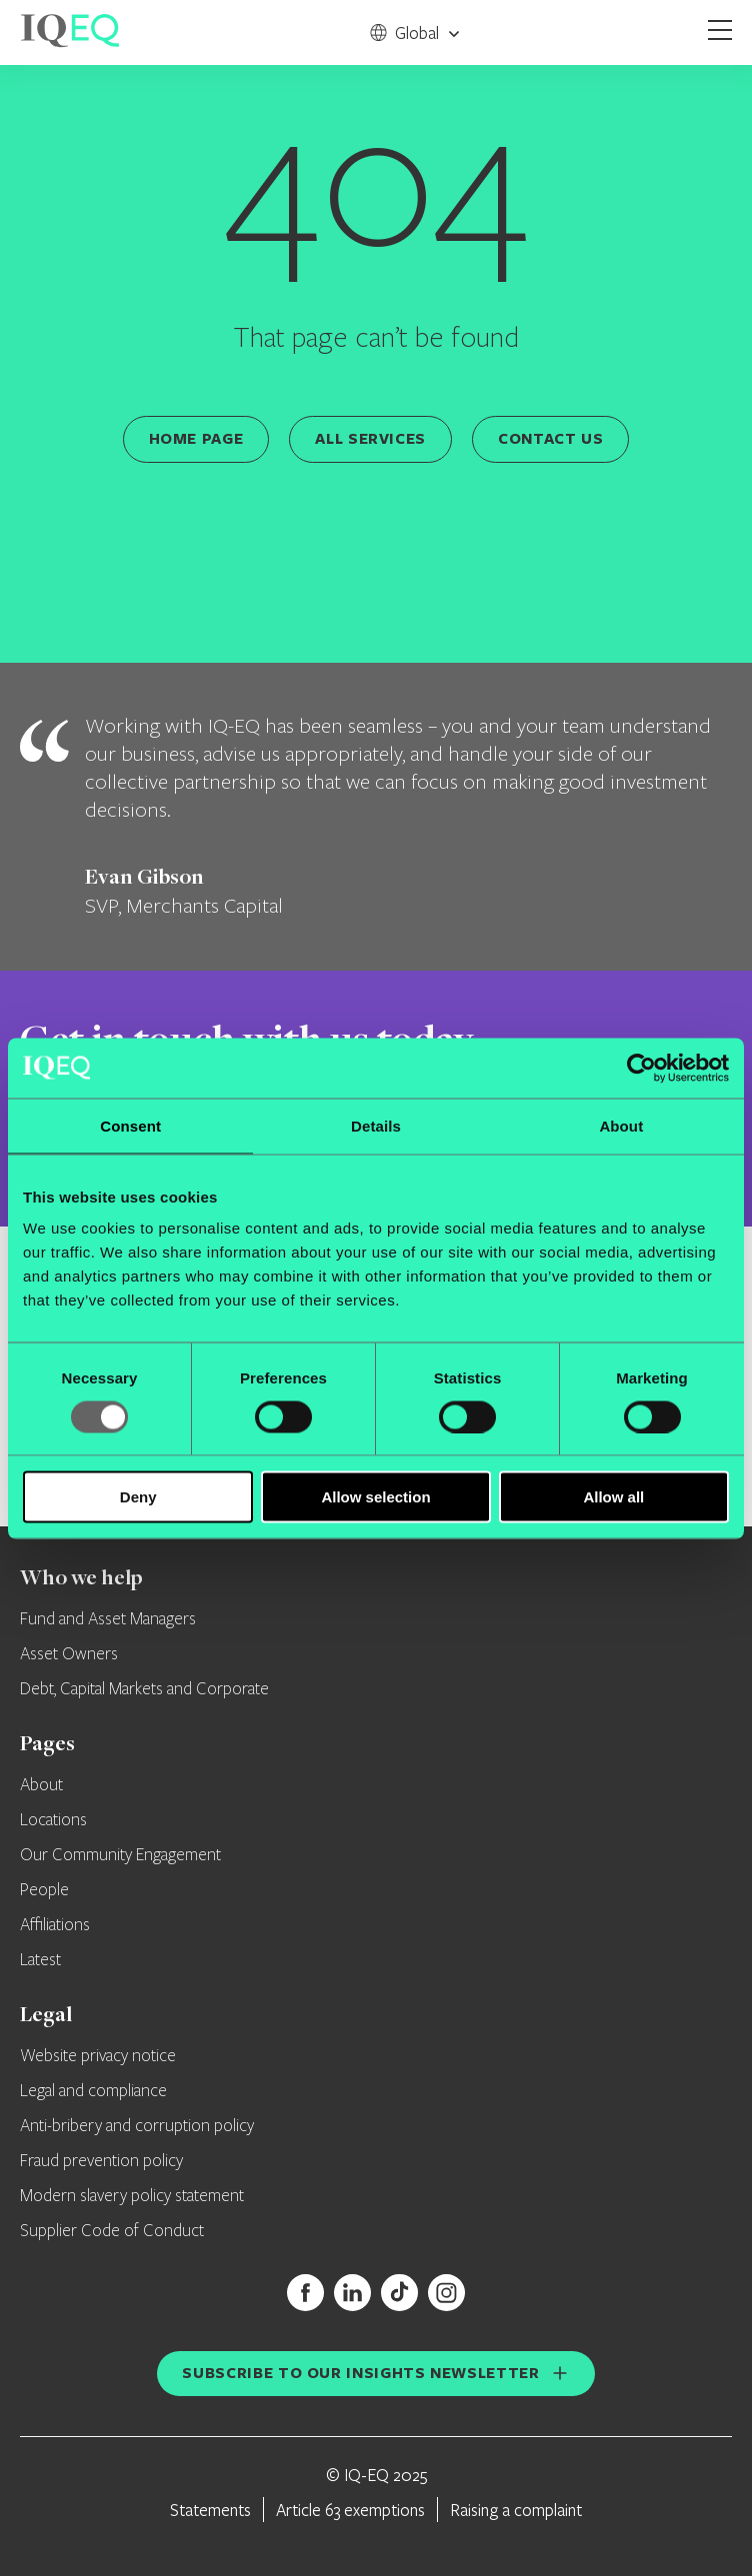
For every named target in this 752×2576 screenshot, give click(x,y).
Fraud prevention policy (101, 2161)
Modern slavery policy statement (132, 2196)
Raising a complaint (516, 2509)
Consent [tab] (130, 1125)
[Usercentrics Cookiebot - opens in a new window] (641, 1068)
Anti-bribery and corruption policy (137, 2126)
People (44, 1890)
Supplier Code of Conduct (112, 2231)
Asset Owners (69, 1654)
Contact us (550, 438)
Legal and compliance (93, 2091)
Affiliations (55, 1925)
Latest (40, 1960)
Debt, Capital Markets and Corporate (144, 1689)
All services (370, 438)
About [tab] (621, 1125)
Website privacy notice (98, 2056)
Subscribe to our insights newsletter (360, 2372)
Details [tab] (376, 1125)
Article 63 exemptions (350, 2509)
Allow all (613, 1496)
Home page (196, 438)
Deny (138, 1496)
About (41, 1785)
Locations (53, 1820)
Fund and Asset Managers (108, 1619)
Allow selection (375, 1496)
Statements (210, 2509)
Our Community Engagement (120, 1855)
